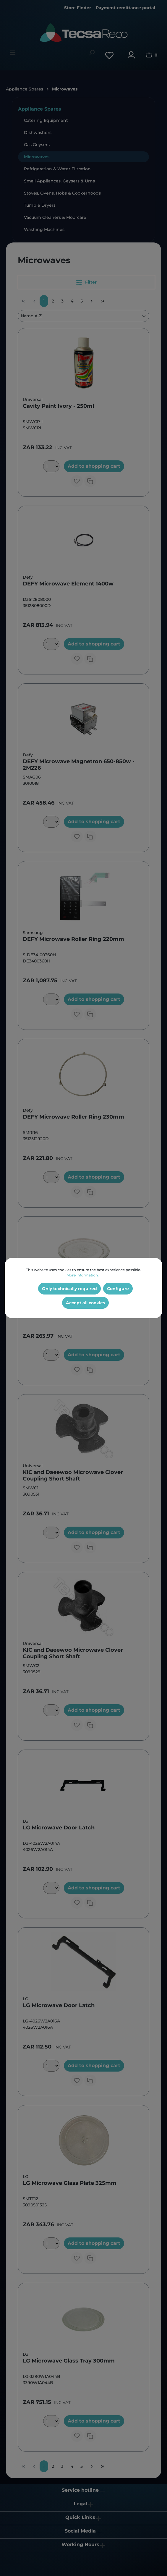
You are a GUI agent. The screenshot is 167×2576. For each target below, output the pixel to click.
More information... (83, 1275)
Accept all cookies (85, 1302)
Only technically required (69, 1288)
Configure (118, 1288)
